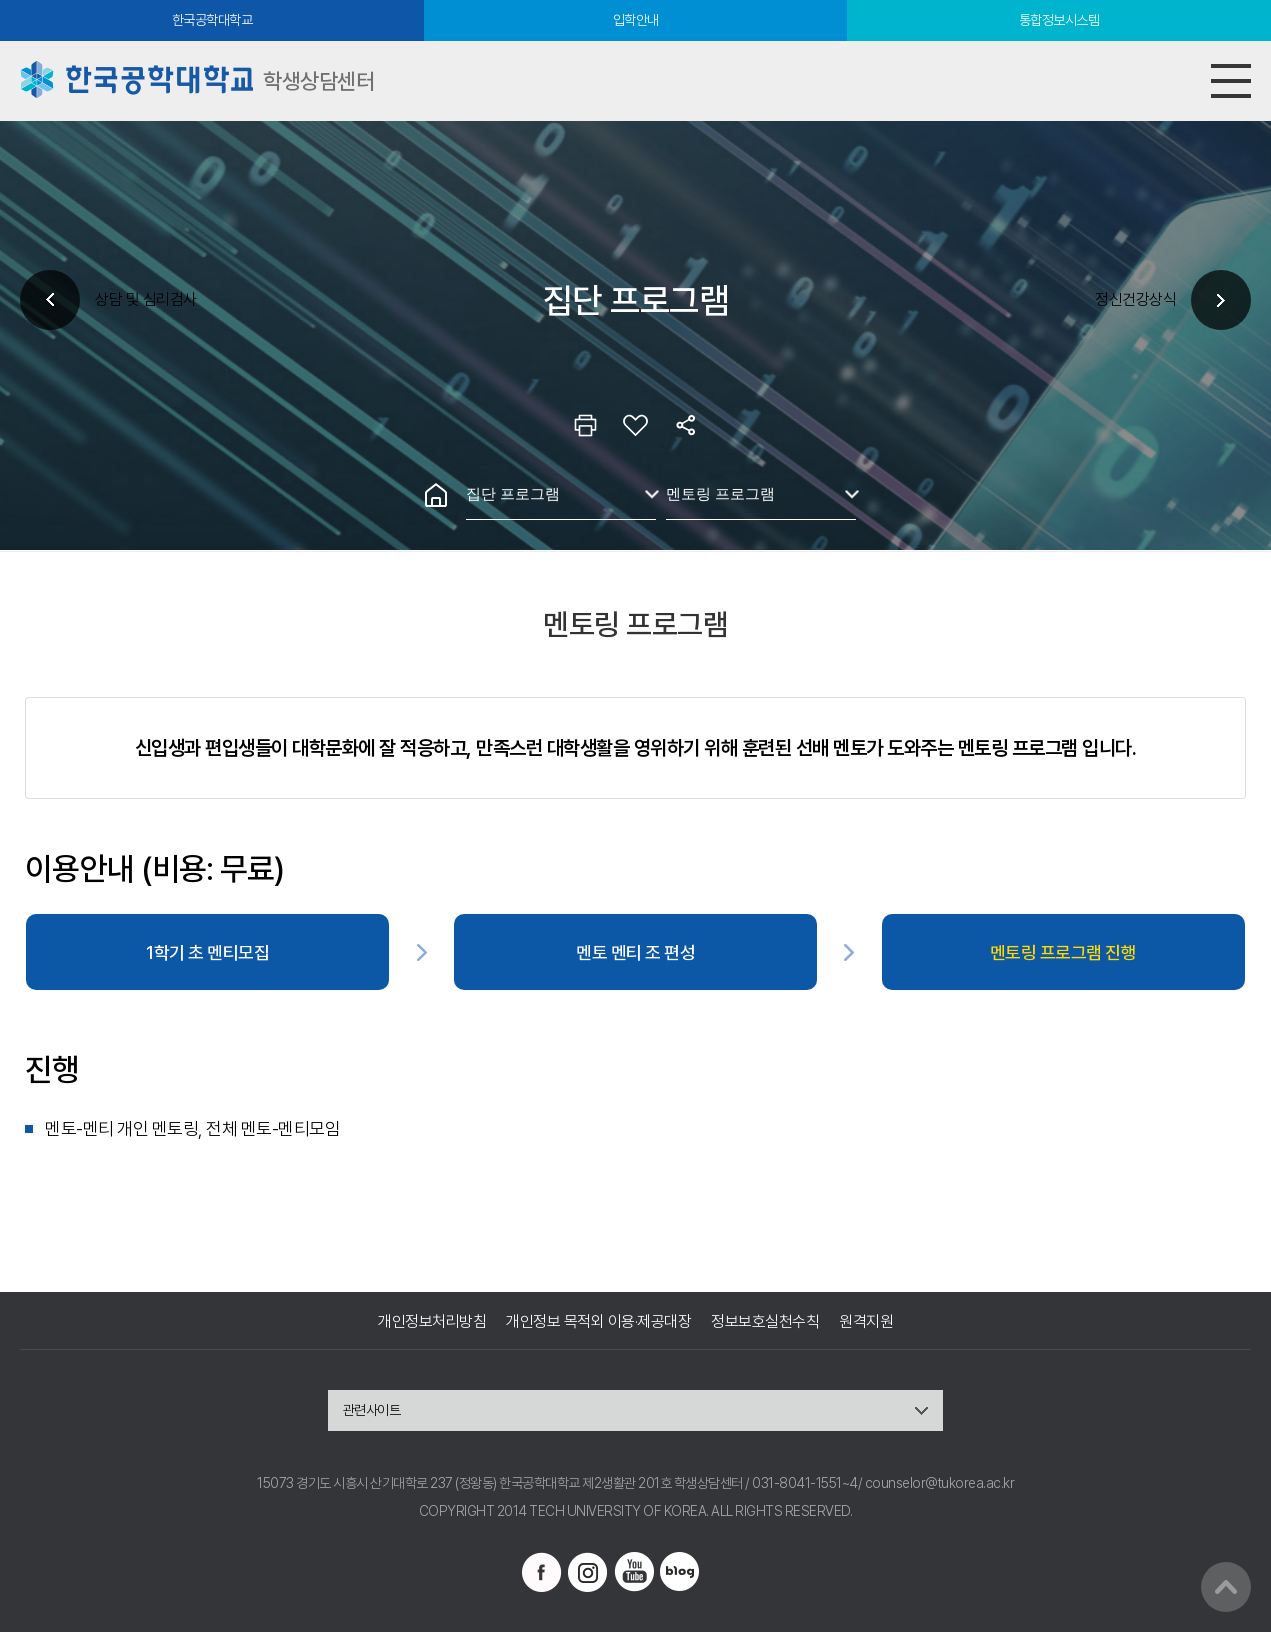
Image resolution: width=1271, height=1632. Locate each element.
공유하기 (686, 425)
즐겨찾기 (636, 425)
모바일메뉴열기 (1231, 81)
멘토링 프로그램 (720, 493)
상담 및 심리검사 (146, 299)
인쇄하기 (586, 425)
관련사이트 (372, 1410)
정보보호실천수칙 (765, 1321)
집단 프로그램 (513, 493)
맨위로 (1226, 1587)
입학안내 (636, 20)
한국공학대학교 (212, 20)
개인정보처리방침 (432, 1321)
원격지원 (866, 1321)
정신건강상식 (1135, 299)
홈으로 (436, 495)
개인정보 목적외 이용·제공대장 (598, 1321)
